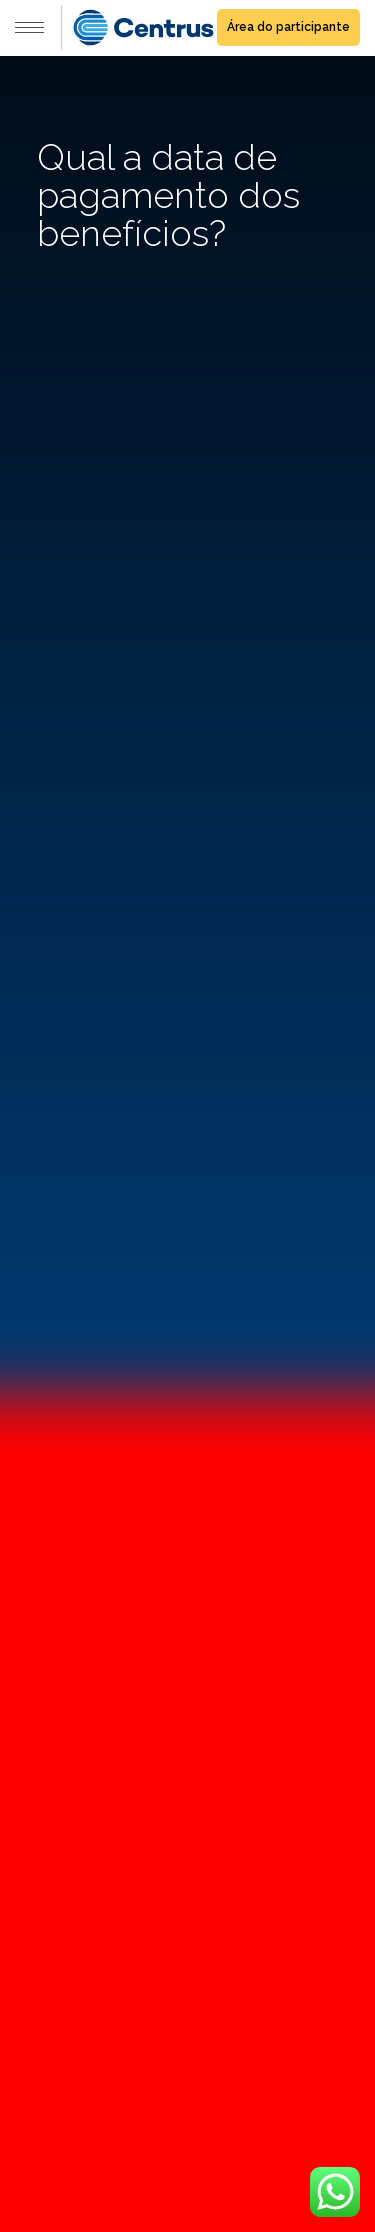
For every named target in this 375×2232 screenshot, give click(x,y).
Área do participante (288, 27)
